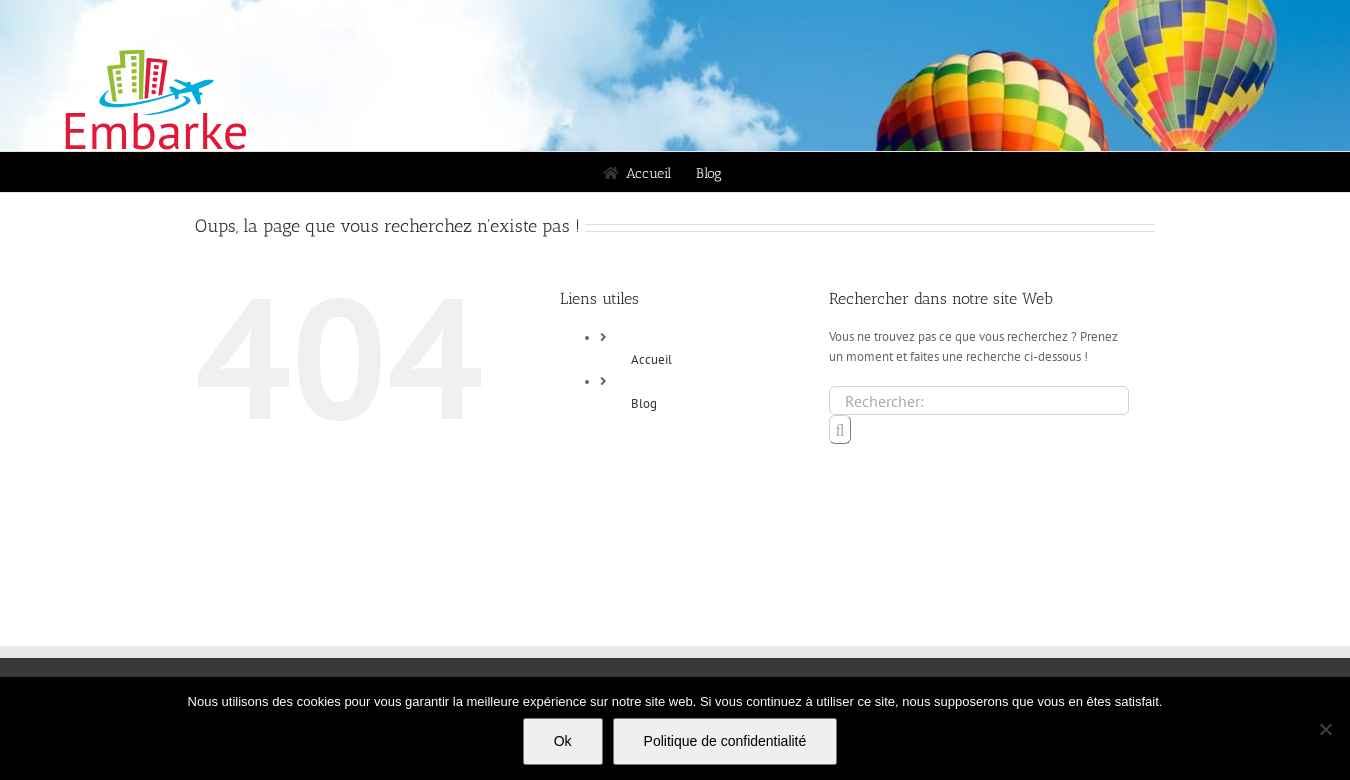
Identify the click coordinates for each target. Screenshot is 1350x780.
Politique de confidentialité (725, 741)
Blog (644, 403)
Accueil (651, 359)
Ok (563, 741)
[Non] (1325, 729)
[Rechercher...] (979, 400)
